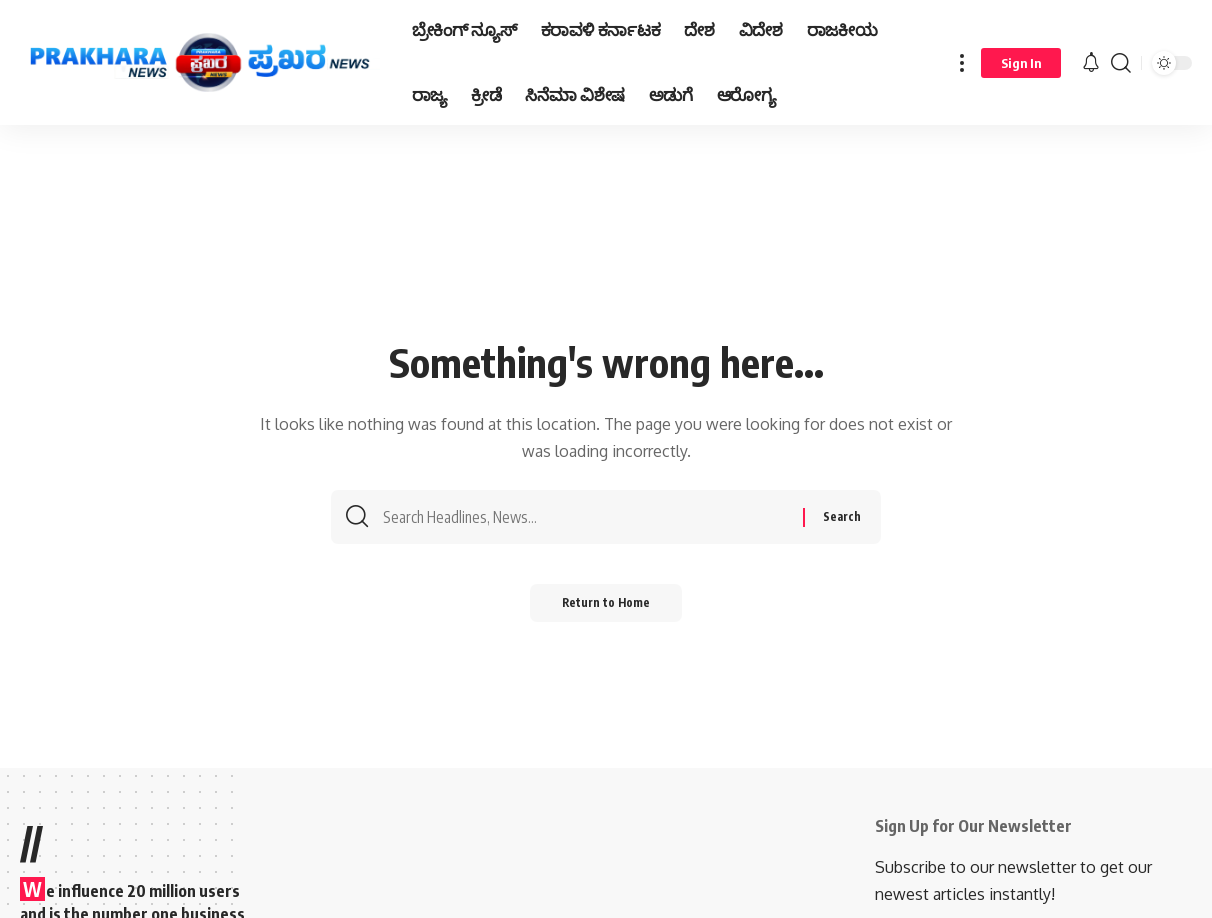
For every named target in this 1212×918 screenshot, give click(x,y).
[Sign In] (1021, 63)
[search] (1121, 62)
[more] (962, 62)
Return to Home (606, 609)
